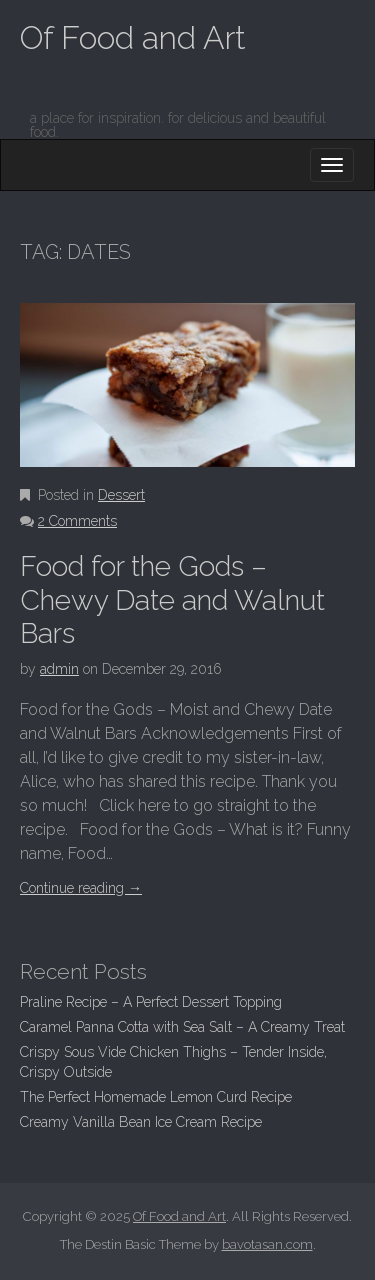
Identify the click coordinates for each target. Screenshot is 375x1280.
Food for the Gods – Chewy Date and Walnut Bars (172, 600)
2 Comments (77, 521)
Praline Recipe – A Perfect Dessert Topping (151, 1002)
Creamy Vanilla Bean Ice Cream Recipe (141, 1122)
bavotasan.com (267, 1244)
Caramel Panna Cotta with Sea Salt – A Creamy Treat (182, 1027)
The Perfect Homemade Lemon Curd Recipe (156, 1097)
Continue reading (81, 888)
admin (59, 669)
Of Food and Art (133, 37)
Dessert (121, 495)
